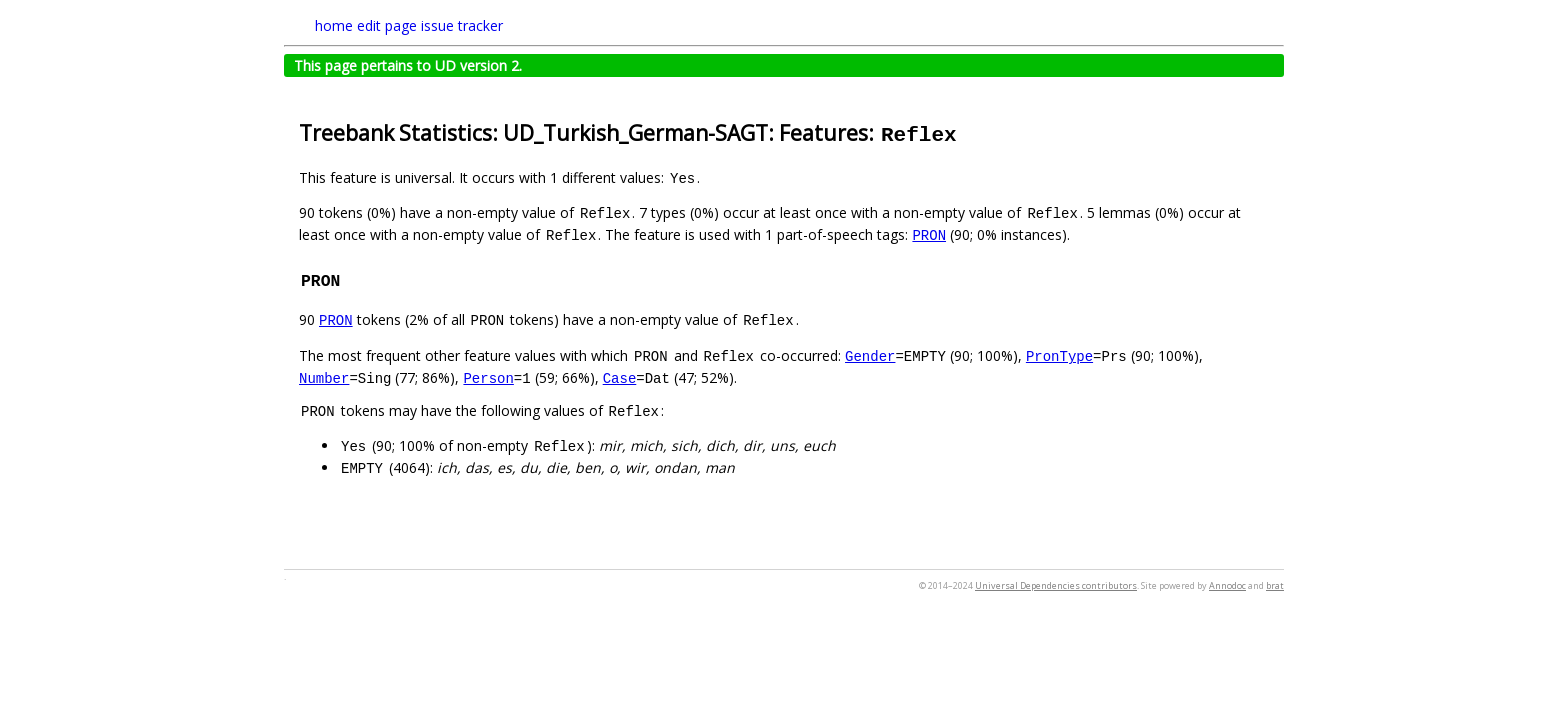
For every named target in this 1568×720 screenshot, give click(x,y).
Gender (870, 355)
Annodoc (1227, 585)
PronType (1059, 355)
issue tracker (462, 25)
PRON (929, 234)
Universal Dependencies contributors (1056, 585)
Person (488, 377)
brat (1275, 585)
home (334, 25)
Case (620, 377)
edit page (387, 25)
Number (324, 377)
